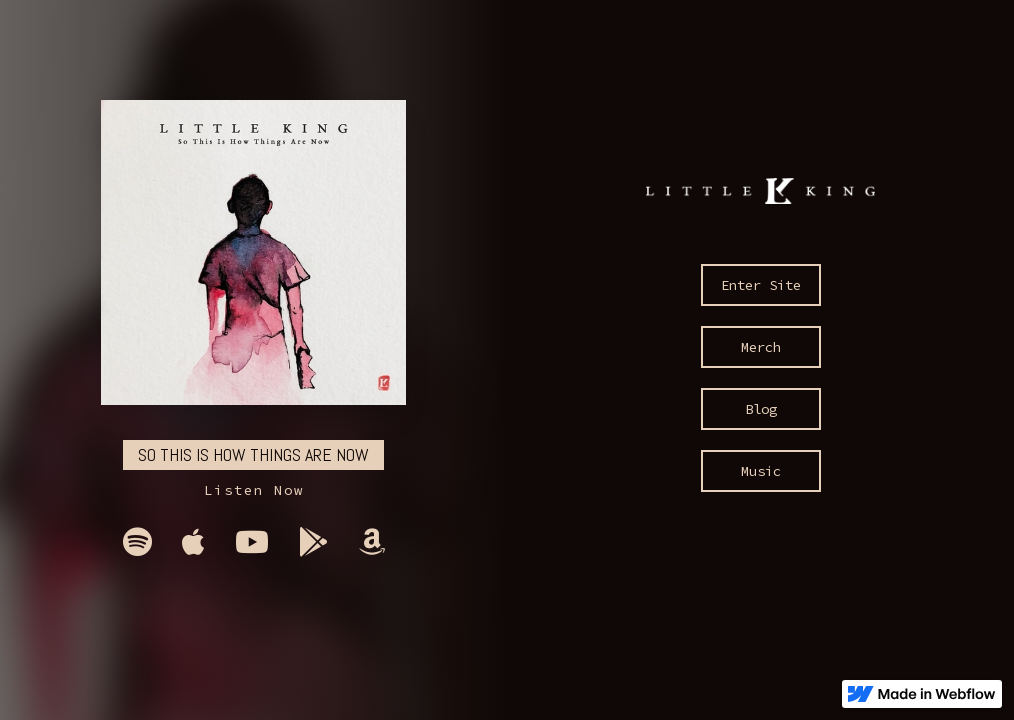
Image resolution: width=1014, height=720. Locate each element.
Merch (761, 347)
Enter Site (761, 285)
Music (761, 471)
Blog (761, 409)
